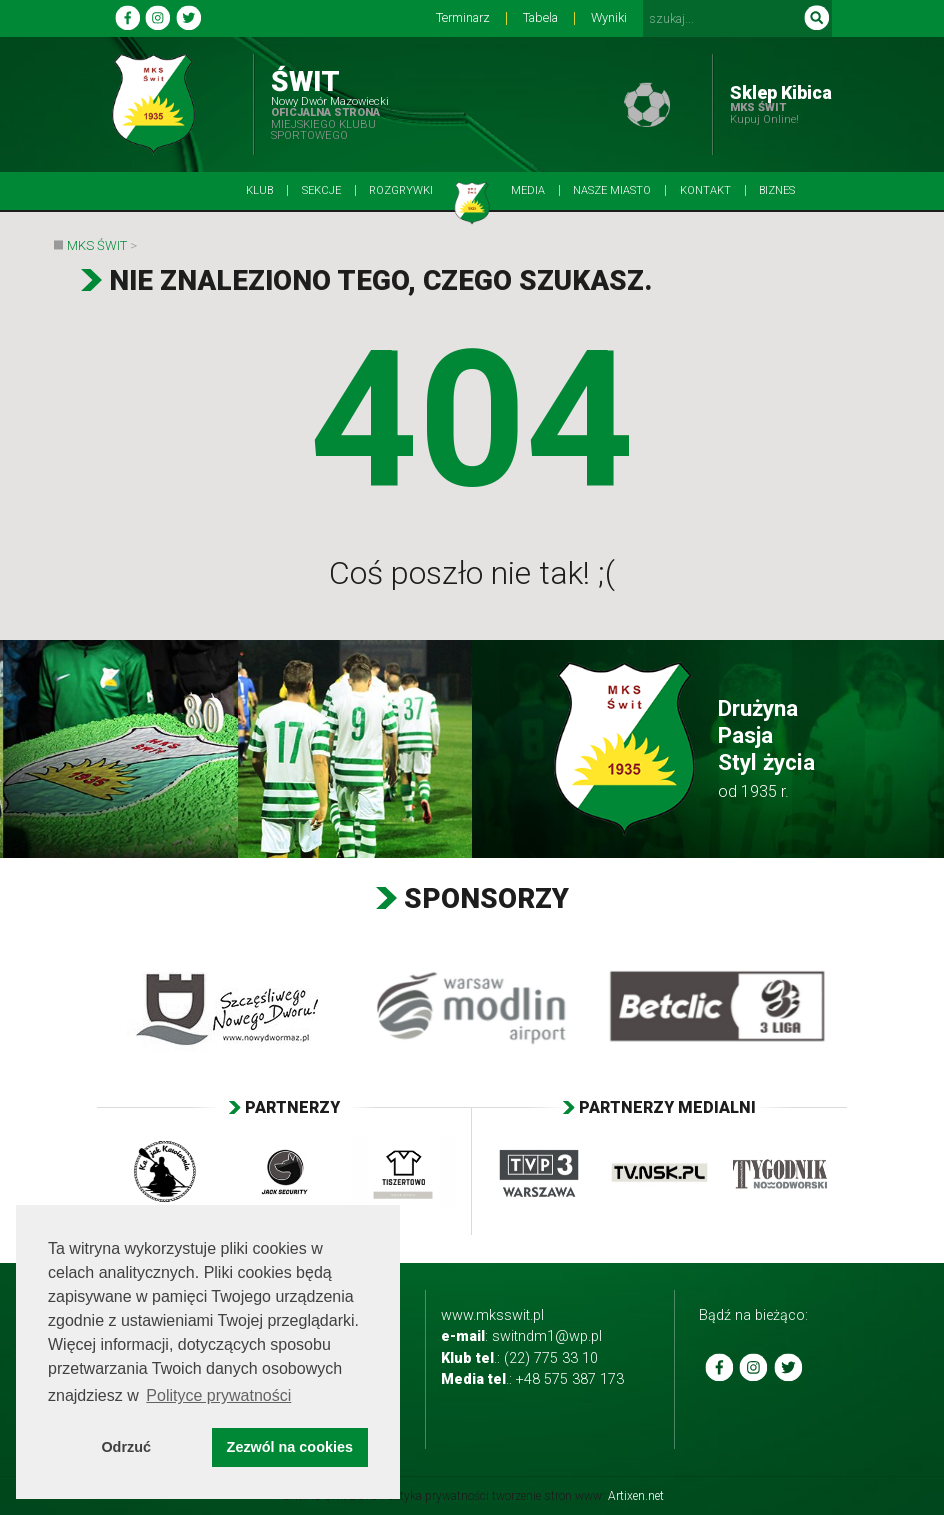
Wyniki (609, 18)
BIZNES (777, 190)
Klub (259, 190)
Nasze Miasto (612, 190)
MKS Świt (97, 245)
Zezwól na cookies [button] (290, 1447)
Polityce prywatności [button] (218, 1395)
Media (528, 190)
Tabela (540, 18)
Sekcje (321, 190)
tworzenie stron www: (578, 1496)
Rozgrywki (401, 190)
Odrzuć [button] (126, 1447)
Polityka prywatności (435, 1496)
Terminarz (463, 18)
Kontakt (705, 190)
